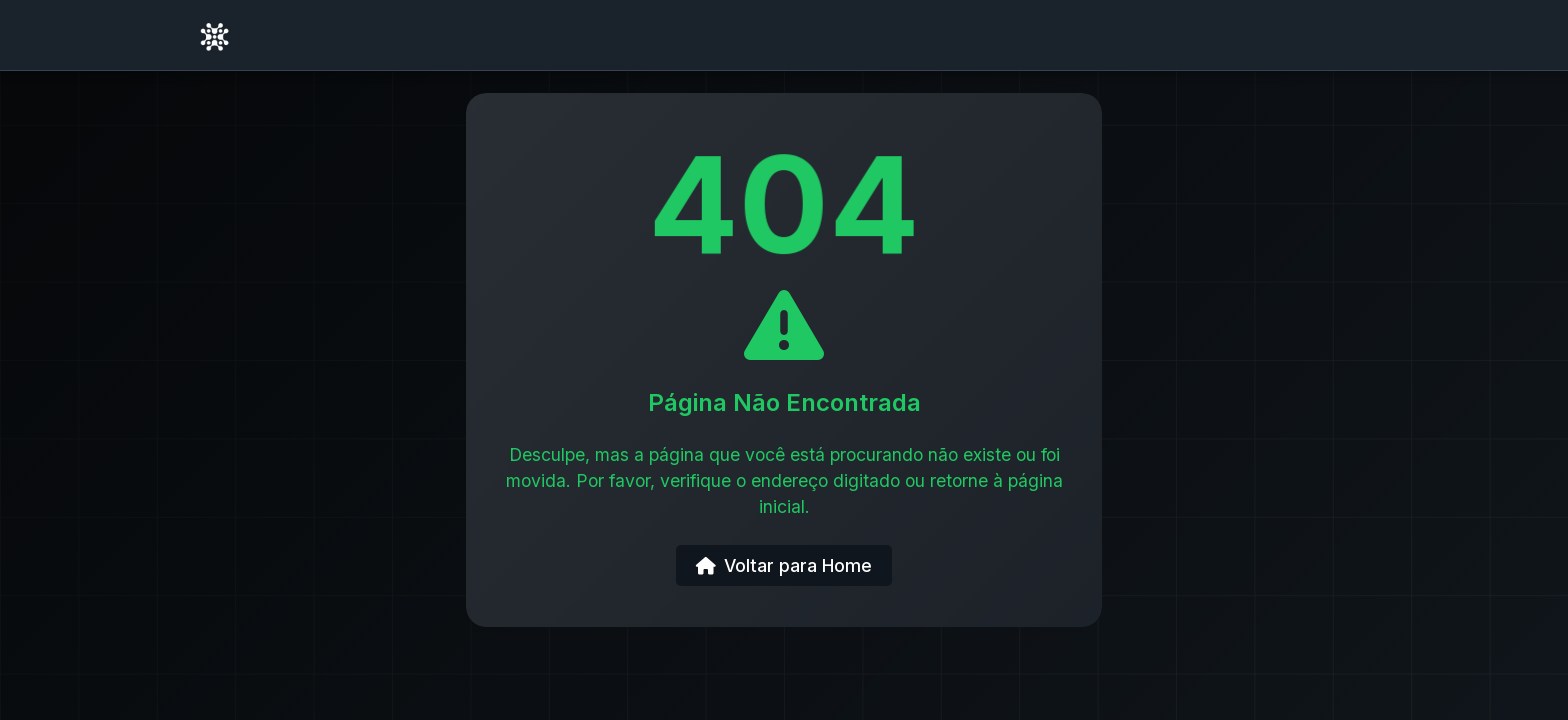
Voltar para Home (784, 565)
